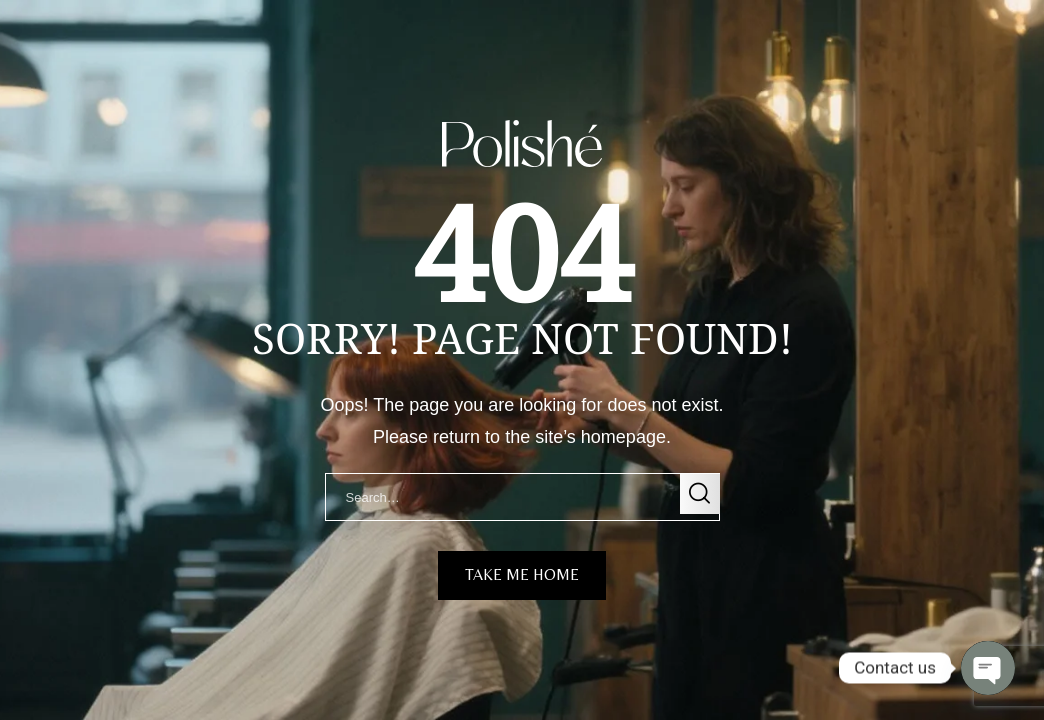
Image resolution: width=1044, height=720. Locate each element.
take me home (522, 574)
